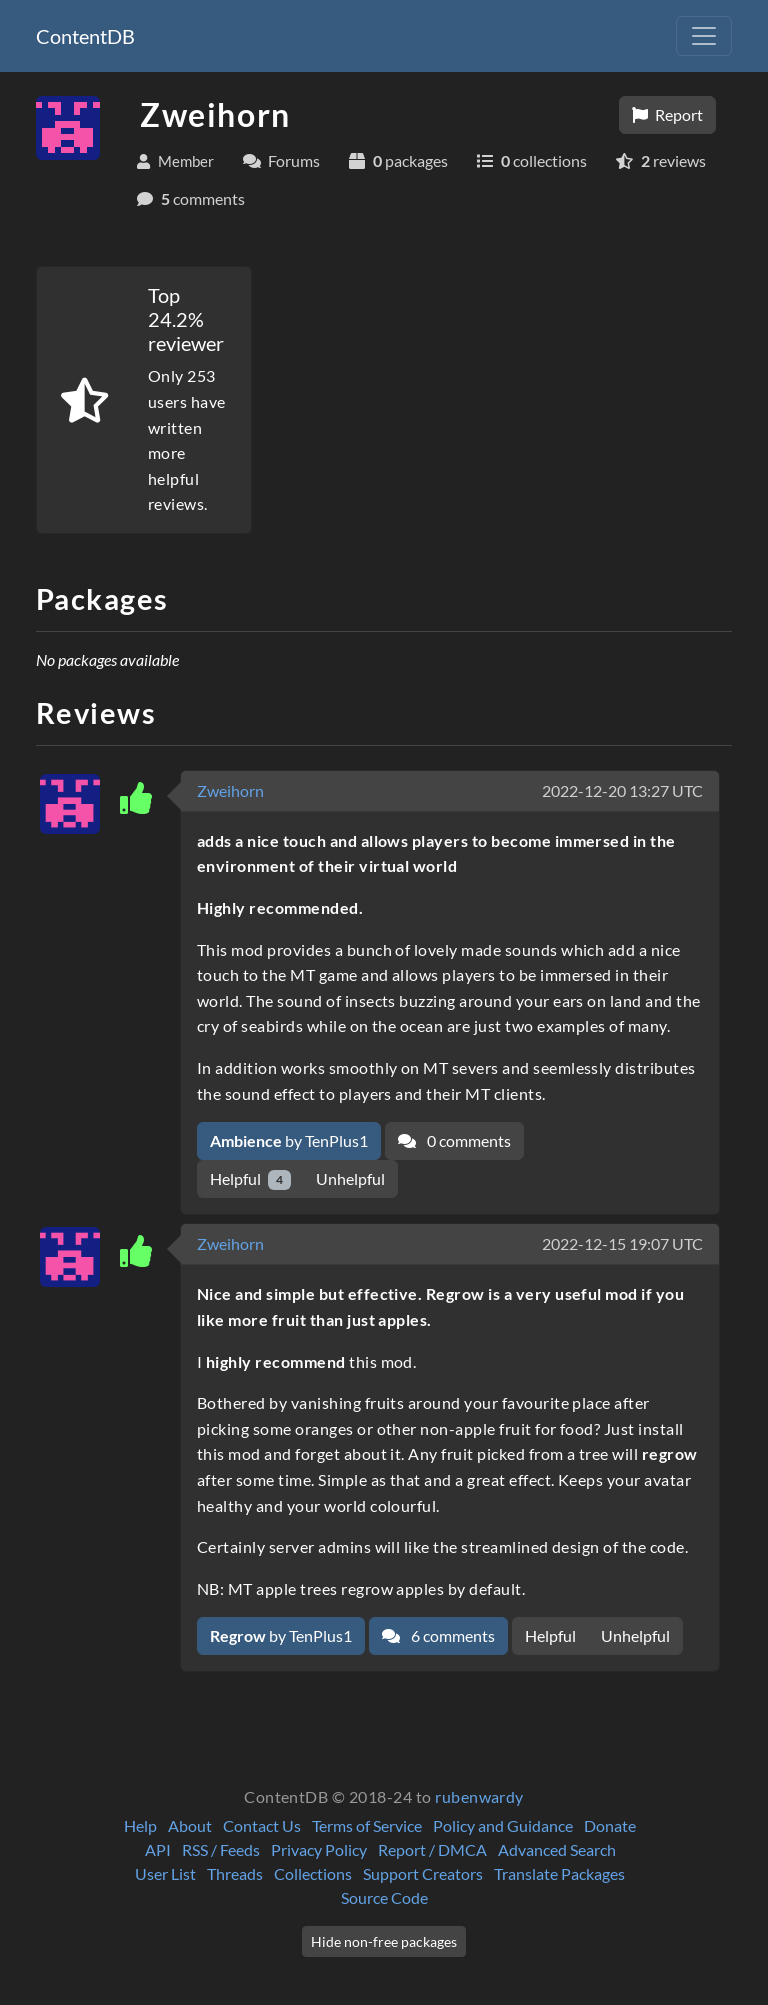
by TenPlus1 (289, 1140)
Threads (235, 1873)
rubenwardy (479, 1796)
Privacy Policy (319, 1849)
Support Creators (423, 1873)
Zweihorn (230, 790)
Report (667, 114)
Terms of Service (367, 1825)
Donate (610, 1825)
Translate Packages (559, 1873)
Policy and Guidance (503, 1825)
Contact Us (262, 1825)
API (158, 1849)
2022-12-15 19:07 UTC (622, 1243)
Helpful (250, 1179)
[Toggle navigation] (704, 36)
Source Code (384, 1897)
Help (140, 1825)
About (190, 1825)
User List (165, 1873)
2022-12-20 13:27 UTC (622, 790)
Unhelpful (350, 1178)
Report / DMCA (432, 1849)
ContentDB (85, 36)
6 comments (438, 1635)
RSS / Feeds (221, 1849)
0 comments (454, 1140)
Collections (313, 1873)
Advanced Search (557, 1849)
